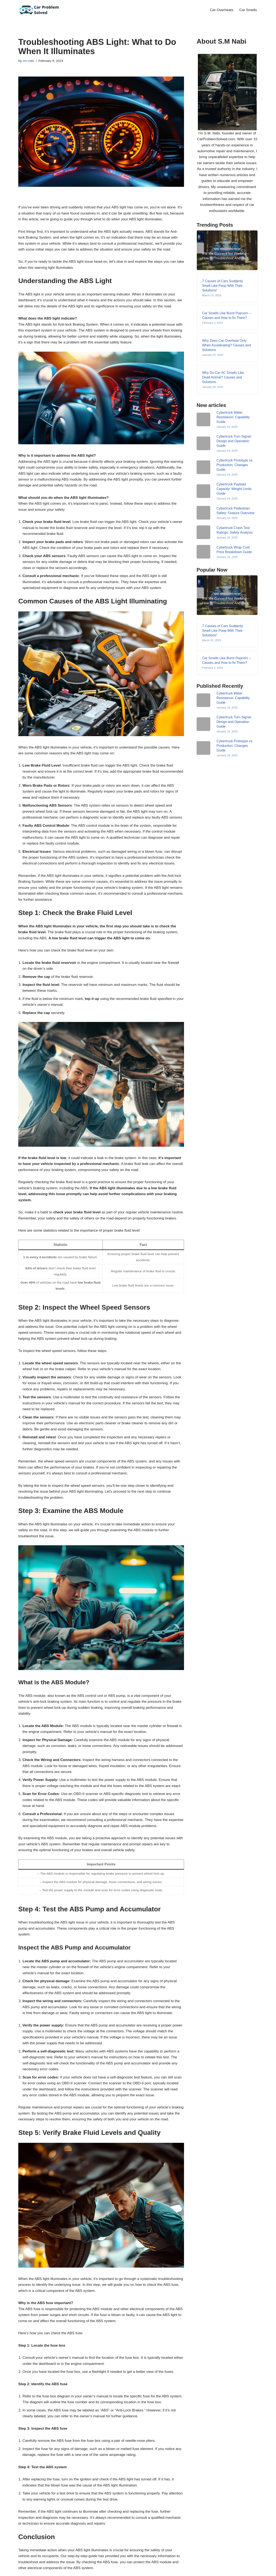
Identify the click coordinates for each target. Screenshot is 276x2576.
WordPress (55, 2561)
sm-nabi (27, 60)
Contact (189, 2561)
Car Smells (249, 10)
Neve (22, 2561)
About (204, 2561)
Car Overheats (224, 10)
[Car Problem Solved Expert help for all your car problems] (39, 10)
